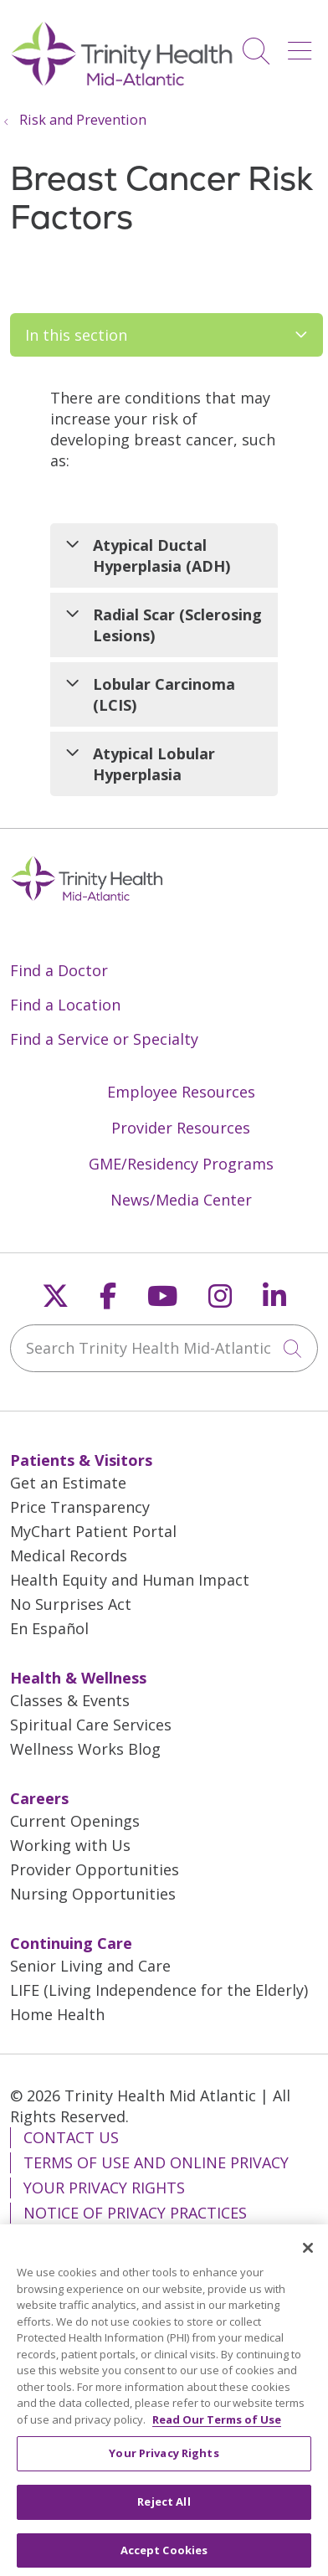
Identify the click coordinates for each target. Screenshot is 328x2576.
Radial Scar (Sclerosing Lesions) (177, 624)
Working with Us (70, 1845)
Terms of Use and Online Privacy (156, 2162)
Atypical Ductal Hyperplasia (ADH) (161, 555)
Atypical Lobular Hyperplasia (154, 763)
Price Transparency (80, 1507)
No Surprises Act (70, 1604)
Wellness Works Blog (85, 1749)
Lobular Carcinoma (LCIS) (164, 694)
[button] (303, 44)
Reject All (163, 2518)
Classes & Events (70, 1700)
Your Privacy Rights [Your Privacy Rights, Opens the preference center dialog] (163, 2469)
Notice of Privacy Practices (135, 2213)
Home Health (57, 2014)
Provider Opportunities (94, 1869)
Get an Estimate (68, 1483)
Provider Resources (180, 1128)
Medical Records (68, 1555)
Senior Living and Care (90, 1966)
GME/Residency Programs (181, 1164)
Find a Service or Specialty (104, 1039)
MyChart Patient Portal (93, 1531)
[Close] (308, 2264)
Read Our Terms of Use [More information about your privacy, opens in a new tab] (216, 2436)
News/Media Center (181, 1200)
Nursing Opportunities (93, 1894)
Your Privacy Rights (104, 2188)
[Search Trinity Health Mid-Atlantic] (164, 1348)
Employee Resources (181, 1092)
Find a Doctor (59, 970)
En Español (49, 1628)
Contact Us (71, 2137)
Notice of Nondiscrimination (143, 2238)
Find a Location (65, 1005)
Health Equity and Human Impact (129, 1580)
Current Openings (75, 1821)
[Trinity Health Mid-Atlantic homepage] (122, 84)
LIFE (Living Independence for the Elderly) (159, 1990)
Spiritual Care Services (91, 1725)
